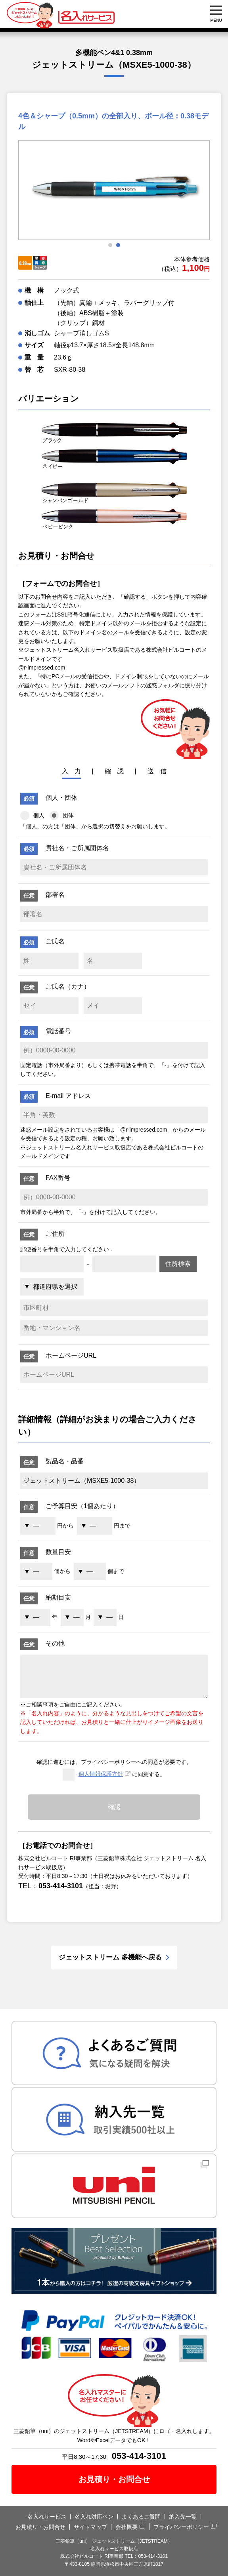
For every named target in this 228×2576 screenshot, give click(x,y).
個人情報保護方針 (101, 1774)
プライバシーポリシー (181, 2527)
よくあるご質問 (141, 2516)
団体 (62, 815)
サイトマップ (90, 2527)
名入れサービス (46, 2516)
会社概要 (126, 2527)
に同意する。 (114, 1775)
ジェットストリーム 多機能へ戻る (110, 1957)
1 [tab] (110, 245)
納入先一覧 (183, 2516)
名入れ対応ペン (94, 2516)
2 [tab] (118, 245)
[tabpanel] (114, 190)
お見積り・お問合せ (114, 2479)
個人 (32, 815)
